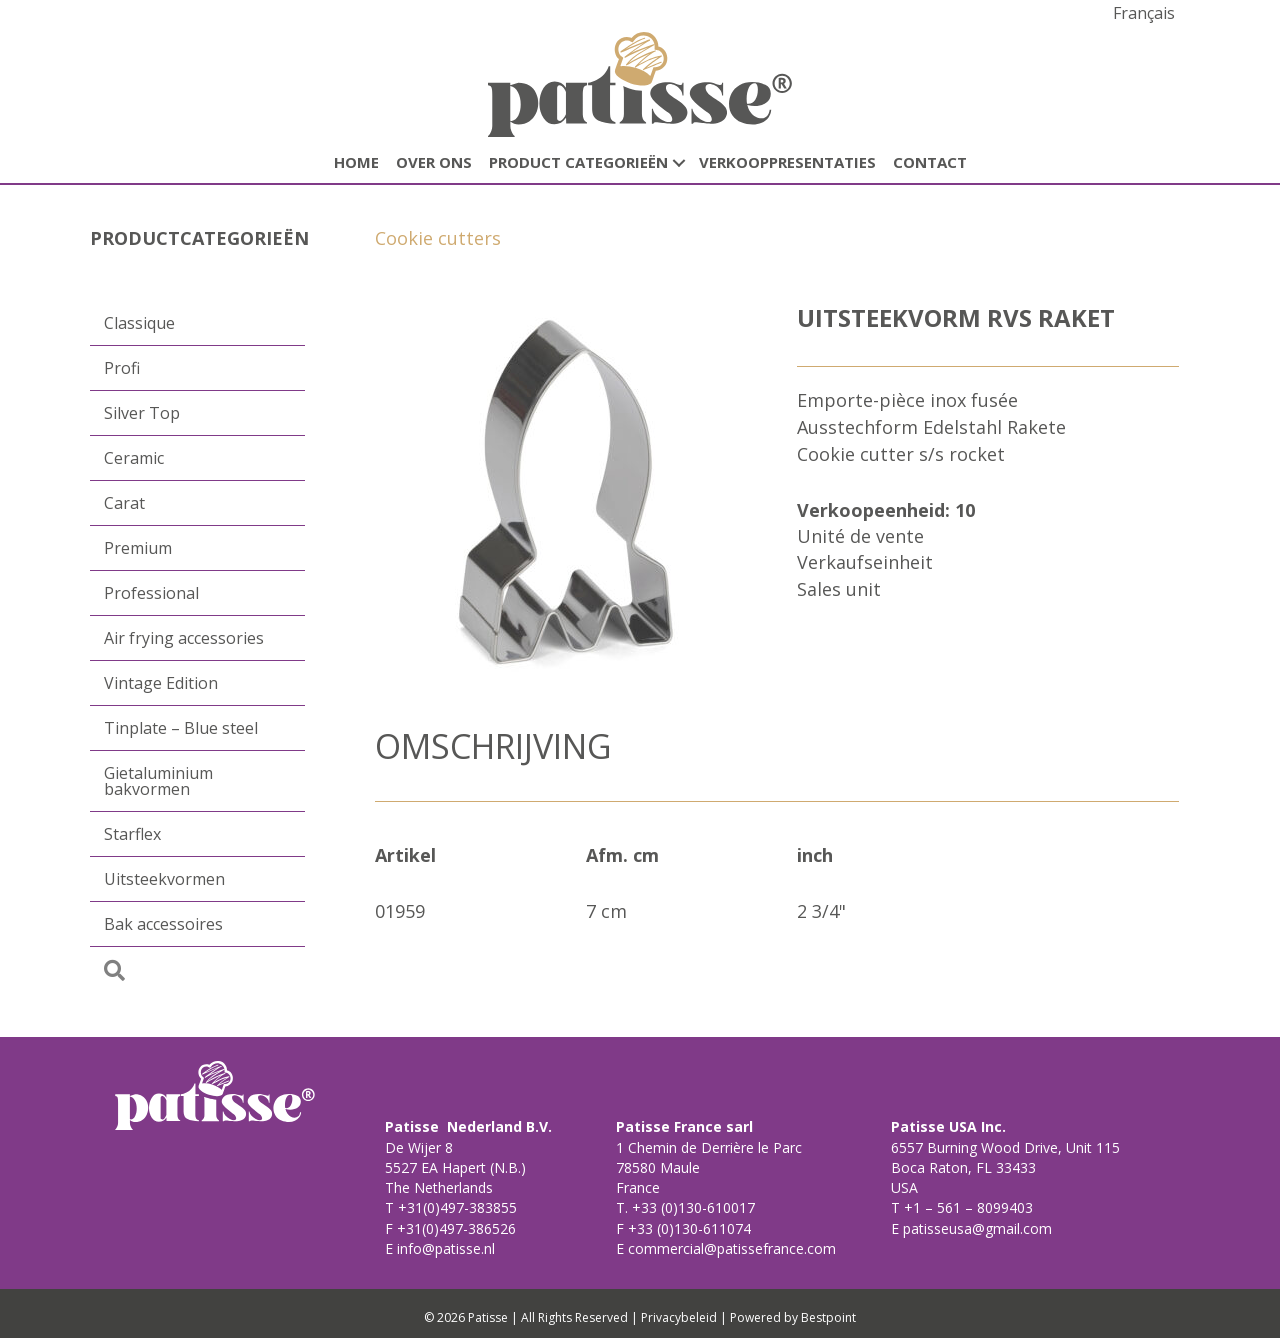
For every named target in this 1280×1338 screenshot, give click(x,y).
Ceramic (134, 458)
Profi (122, 368)
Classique (139, 323)
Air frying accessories (184, 638)
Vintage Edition (161, 683)
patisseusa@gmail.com (975, 1228)
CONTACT (930, 162)
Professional (151, 593)
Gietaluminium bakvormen (158, 781)
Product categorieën (578, 162)
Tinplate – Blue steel (181, 728)
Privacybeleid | (684, 1317)
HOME (356, 162)
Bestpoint (828, 1317)
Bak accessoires (163, 924)
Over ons (434, 162)
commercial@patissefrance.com (730, 1248)
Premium (138, 548)
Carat (124, 503)
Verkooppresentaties (787, 162)
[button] (679, 162)
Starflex (132, 834)
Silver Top (142, 413)
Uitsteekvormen (164, 879)
